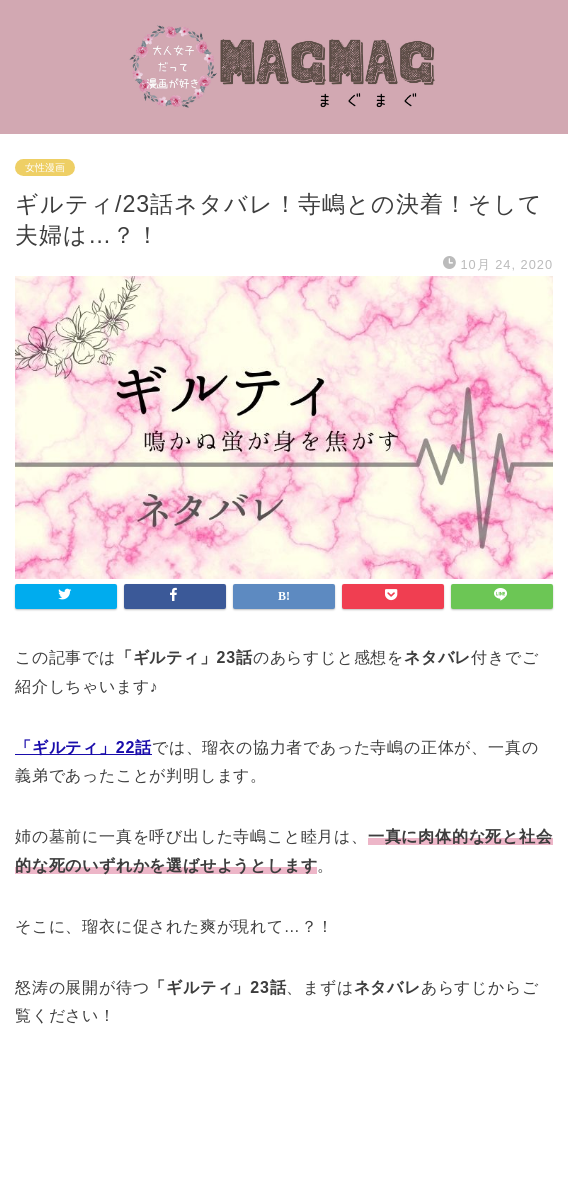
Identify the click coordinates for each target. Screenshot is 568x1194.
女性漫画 (45, 167)
